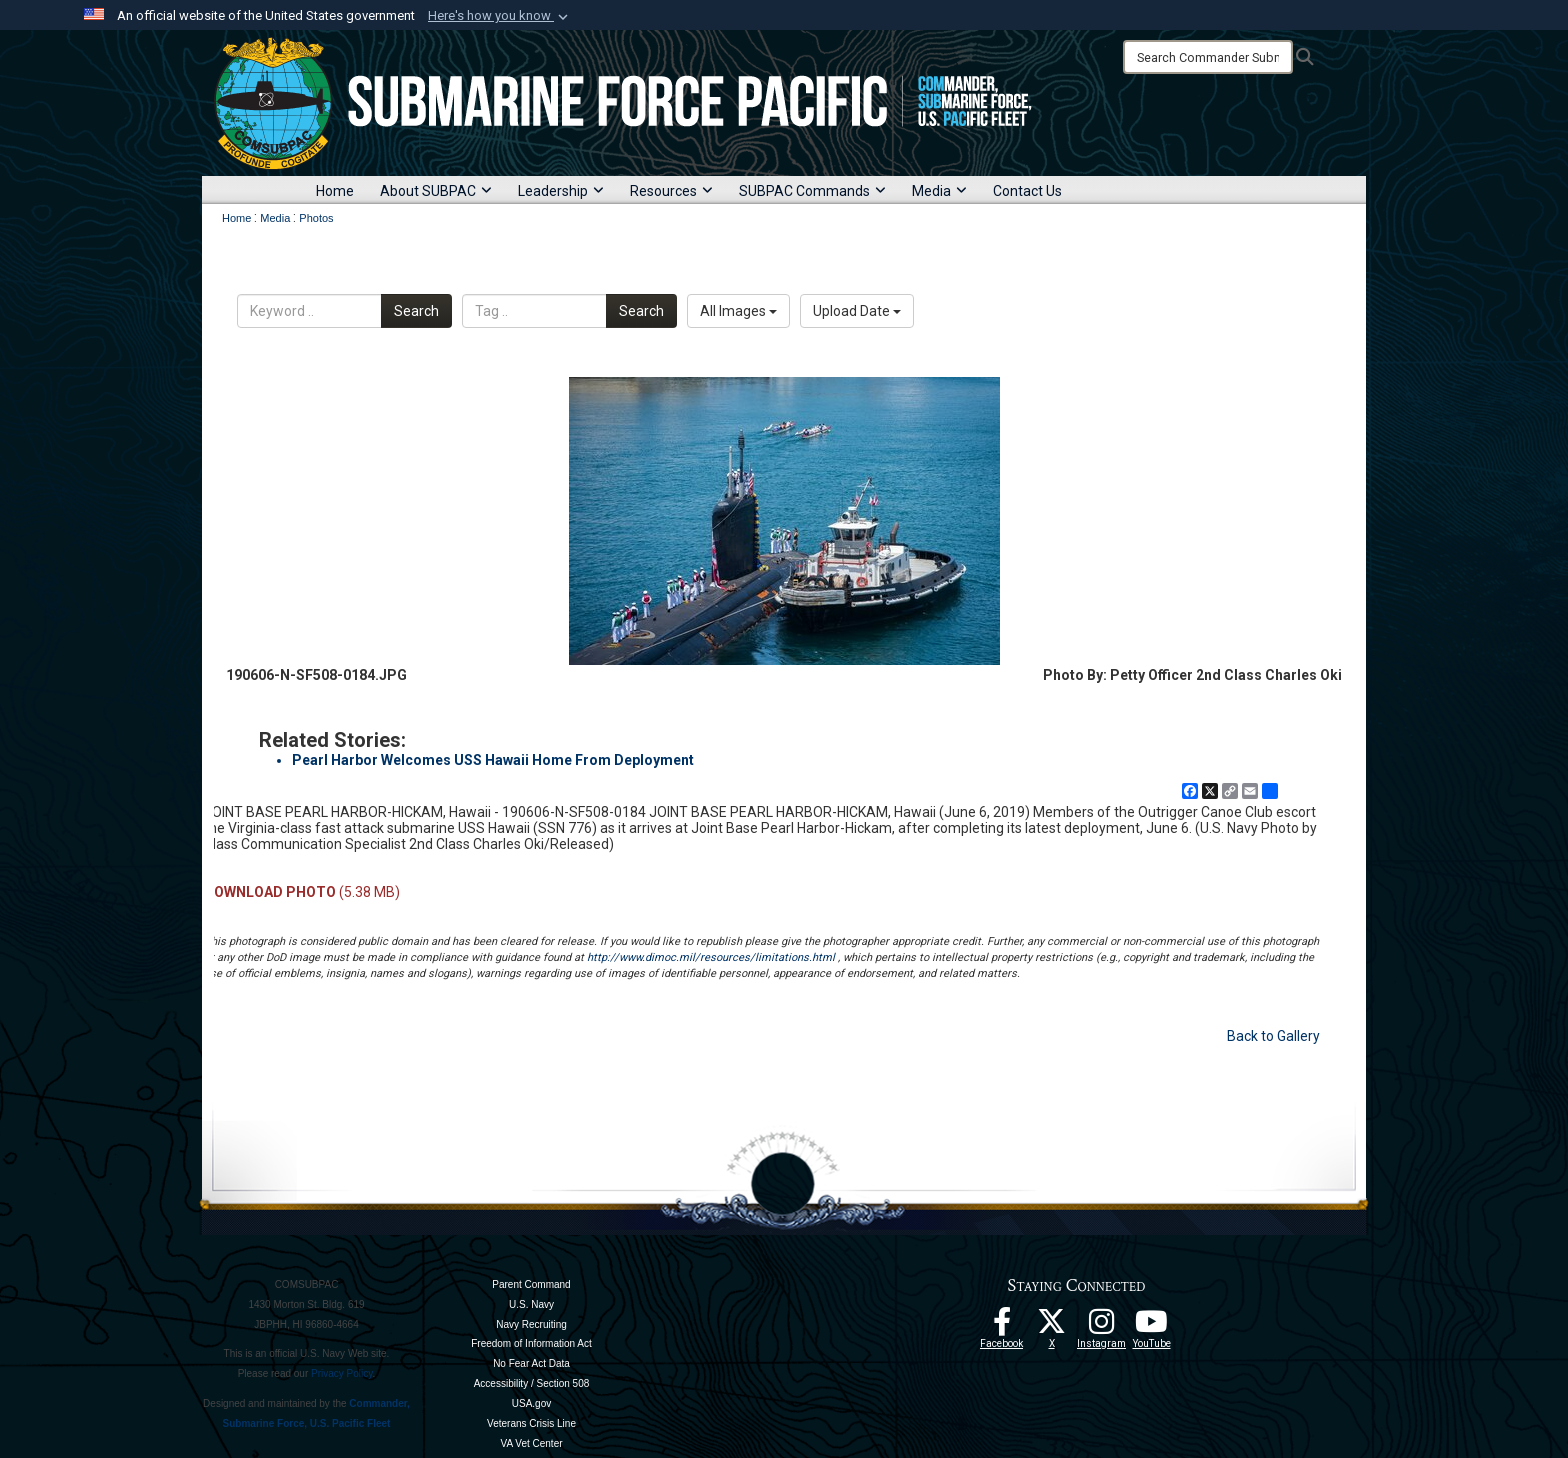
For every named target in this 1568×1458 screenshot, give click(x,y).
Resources (671, 191)
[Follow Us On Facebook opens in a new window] (1002, 1327)
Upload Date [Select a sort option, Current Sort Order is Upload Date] (857, 311)
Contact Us (1027, 191)
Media (939, 191)
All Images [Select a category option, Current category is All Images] (738, 311)
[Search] (1208, 57)
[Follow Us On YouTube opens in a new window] (1152, 1327)
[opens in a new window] (1102, 1327)
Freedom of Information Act (531, 1343)
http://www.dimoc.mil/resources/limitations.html (711, 957)
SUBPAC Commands (812, 191)
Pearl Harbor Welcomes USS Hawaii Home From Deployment (493, 760)
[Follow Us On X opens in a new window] (1052, 1327)
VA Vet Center (531, 1443)
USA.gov (531, 1403)
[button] (500, 16)
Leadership (561, 191)
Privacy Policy (342, 1373)
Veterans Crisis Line (531, 1423)
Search (416, 311)
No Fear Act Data (531, 1363)
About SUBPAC (436, 191)
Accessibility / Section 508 (532, 1383)
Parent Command (531, 1284)
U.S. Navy (531, 1304)
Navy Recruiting (531, 1324)
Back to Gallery (1273, 1036)
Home (335, 191)
